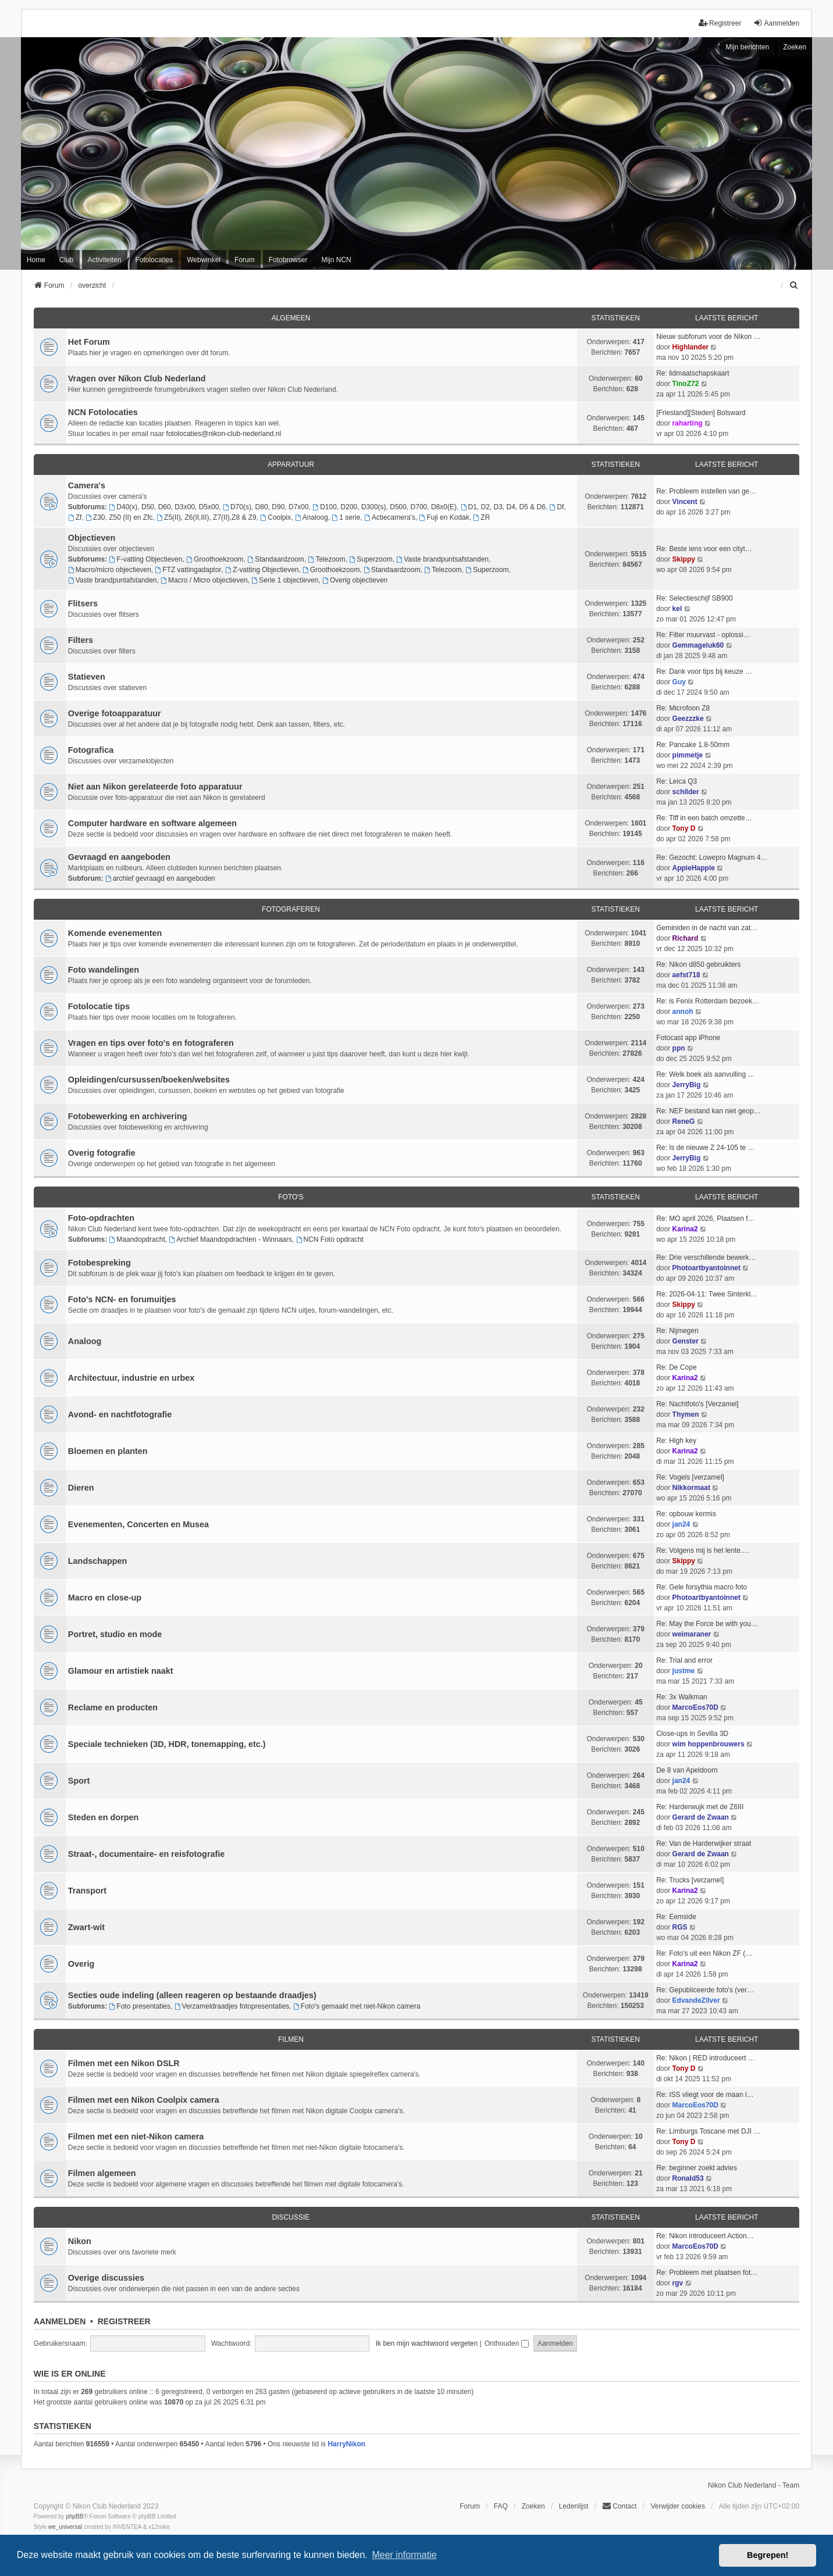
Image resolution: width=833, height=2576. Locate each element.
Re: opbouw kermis (686, 1514)
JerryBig (686, 1085)
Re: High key (676, 1441)
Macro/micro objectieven (109, 570)
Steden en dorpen (103, 1817)
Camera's (86, 485)
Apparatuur (291, 464)
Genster (685, 1341)
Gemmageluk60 (698, 645)
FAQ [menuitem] (501, 2506)
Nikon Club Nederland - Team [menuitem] (753, 2485)
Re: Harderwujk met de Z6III (699, 1807)
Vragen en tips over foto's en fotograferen (151, 1043)
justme (683, 1671)
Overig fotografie (102, 1152)
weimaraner (691, 1634)
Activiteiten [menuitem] (105, 260)
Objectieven (92, 537)
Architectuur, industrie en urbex (131, 1377)
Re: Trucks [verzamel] (690, 1880)
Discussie (291, 2217)
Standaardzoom (275, 559)
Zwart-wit (86, 1927)
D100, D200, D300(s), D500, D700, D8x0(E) (384, 507)
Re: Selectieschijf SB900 (694, 598)
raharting (687, 423)
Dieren (81, 1487)
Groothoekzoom (214, 559)
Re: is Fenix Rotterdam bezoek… (707, 1001)
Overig (81, 1963)
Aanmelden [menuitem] (776, 23)
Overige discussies (106, 2277)
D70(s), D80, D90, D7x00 (266, 507)
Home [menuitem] (36, 260)
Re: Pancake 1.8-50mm (692, 745)
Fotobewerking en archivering (127, 1116)
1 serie (346, 517)
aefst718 (686, 975)
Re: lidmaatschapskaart (692, 373)
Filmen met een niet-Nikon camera (136, 2136)
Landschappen (97, 1561)
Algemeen (291, 318)
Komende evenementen (115, 933)
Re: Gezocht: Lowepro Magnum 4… (711, 857)
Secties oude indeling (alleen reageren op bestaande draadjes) (192, 1995)
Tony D (684, 828)
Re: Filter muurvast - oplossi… (703, 635)
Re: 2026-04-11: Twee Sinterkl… (706, 1294)
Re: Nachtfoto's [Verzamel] (697, 1404)
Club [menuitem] (66, 260)
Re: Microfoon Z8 (683, 708)
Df (557, 507)
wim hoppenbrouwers (708, 1744)
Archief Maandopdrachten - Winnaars (230, 1239)
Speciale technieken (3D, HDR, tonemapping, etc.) (167, 1744)
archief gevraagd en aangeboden (160, 878)
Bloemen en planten (108, 1451)
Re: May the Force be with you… (707, 1624)
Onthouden (507, 2343)
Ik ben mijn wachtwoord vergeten (427, 2343)
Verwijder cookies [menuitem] (678, 2506)
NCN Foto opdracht (330, 1239)
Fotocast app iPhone (688, 1038)
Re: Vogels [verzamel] (690, 1477)
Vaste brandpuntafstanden (112, 580)
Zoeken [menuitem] (533, 2506)
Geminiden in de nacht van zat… (706, 928)
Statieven (86, 676)
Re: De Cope (676, 1367)
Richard (685, 938)
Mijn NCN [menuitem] (336, 260)
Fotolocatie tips (99, 1006)
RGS (680, 1927)
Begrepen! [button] (767, 2555)
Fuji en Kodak (444, 517)
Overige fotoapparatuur (114, 713)
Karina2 (685, 1229)
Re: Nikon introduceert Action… (704, 2236)
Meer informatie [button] (404, 2555)
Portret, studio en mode (115, 1634)
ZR (481, 517)
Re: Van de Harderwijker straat (703, 1843)
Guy (679, 682)
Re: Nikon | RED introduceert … (705, 2058)
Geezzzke (688, 718)
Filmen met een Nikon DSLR (124, 2063)
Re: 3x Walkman (681, 1697)
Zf (75, 517)
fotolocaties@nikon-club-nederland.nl (224, 434)
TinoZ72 (685, 384)
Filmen (291, 2039)
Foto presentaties (139, 2006)
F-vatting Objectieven (145, 559)
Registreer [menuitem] (720, 23)
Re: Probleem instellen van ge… (706, 491)
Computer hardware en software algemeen (152, 823)
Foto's (290, 1197)
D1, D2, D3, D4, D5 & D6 (503, 507)
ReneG (683, 1121)
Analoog (311, 517)
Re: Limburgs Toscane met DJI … (708, 2131)
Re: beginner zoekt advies (696, 2168)
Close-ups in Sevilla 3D (692, 1734)
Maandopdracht (137, 1239)
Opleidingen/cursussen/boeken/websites (149, 1079)
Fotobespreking (99, 1262)
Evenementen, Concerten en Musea (138, 1524)
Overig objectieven (354, 580)
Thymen (685, 1414)
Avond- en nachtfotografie (120, 1414)
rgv (678, 2283)
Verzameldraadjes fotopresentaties (232, 2006)
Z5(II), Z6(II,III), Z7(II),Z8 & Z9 (206, 517)
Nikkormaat (691, 1488)
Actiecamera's (389, 517)
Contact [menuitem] (619, 2506)
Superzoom (370, 559)
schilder (685, 792)
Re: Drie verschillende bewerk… (706, 1257)
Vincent (684, 502)
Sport (79, 1780)
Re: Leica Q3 (676, 781)
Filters (80, 640)
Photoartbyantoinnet (706, 1268)
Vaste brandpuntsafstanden (442, 559)
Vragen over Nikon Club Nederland (137, 378)
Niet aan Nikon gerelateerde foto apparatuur (155, 786)
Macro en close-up (104, 1597)
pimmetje (687, 755)
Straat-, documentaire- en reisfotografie (146, 1854)
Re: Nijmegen (677, 1331)
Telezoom (327, 559)
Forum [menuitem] (244, 260)
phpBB (74, 2516)
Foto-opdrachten (101, 1218)
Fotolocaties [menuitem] (154, 260)
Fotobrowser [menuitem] (288, 260)
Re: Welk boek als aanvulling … (705, 1074)
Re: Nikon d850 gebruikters (698, 964)
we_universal (65, 2527)
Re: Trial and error (684, 1660)
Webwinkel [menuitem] (203, 260)
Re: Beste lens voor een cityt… (704, 549)
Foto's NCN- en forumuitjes (122, 1299)
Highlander (690, 347)
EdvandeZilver (696, 2000)
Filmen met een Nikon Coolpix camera (143, 2100)
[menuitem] (794, 285)
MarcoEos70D (695, 1707)
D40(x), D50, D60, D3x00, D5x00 (164, 507)
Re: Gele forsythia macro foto (701, 1587)
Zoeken (794, 47)
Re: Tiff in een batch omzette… (704, 818)
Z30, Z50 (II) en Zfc (119, 517)
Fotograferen (291, 909)
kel (677, 609)
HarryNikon (346, 2444)
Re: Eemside (676, 1917)
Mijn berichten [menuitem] (747, 47)
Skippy (683, 559)
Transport (87, 1890)
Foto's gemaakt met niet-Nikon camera (357, 2006)
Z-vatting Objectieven (261, 570)
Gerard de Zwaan (700, 1817)
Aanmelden (60, 2321)
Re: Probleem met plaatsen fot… (706, 2272)
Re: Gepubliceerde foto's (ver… (705, 1990)
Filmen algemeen (102, 2173)
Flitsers (83, 603)
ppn (678, 1048)
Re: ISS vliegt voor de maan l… (704, 2095)
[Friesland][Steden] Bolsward (700, 413)
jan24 (681, 1524)
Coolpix (275, 517)
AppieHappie (693, 868)
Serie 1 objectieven (284, 580)
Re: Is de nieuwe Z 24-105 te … (705, 1148)
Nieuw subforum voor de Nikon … (708, 337)
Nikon (79, 2241)
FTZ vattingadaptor (188, 570)
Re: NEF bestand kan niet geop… (708, 1111)
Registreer (124, 2321)
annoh (682, 1011)
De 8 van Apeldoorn (686, 1770)
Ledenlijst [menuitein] (574, 2506)
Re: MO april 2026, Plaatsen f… (705, 1218)
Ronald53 (688, 2178)
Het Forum (89, 341)
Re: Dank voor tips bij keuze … (704, 671)
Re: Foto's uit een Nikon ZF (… (704, 1953)
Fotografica (90, 750)
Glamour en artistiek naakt (120, 1670)
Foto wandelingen (103, 969)
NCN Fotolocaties (103, 412)
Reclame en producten (113, 1707)
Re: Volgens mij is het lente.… (702, 1550)
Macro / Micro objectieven (204, 580)
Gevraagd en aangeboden (119, 857)
